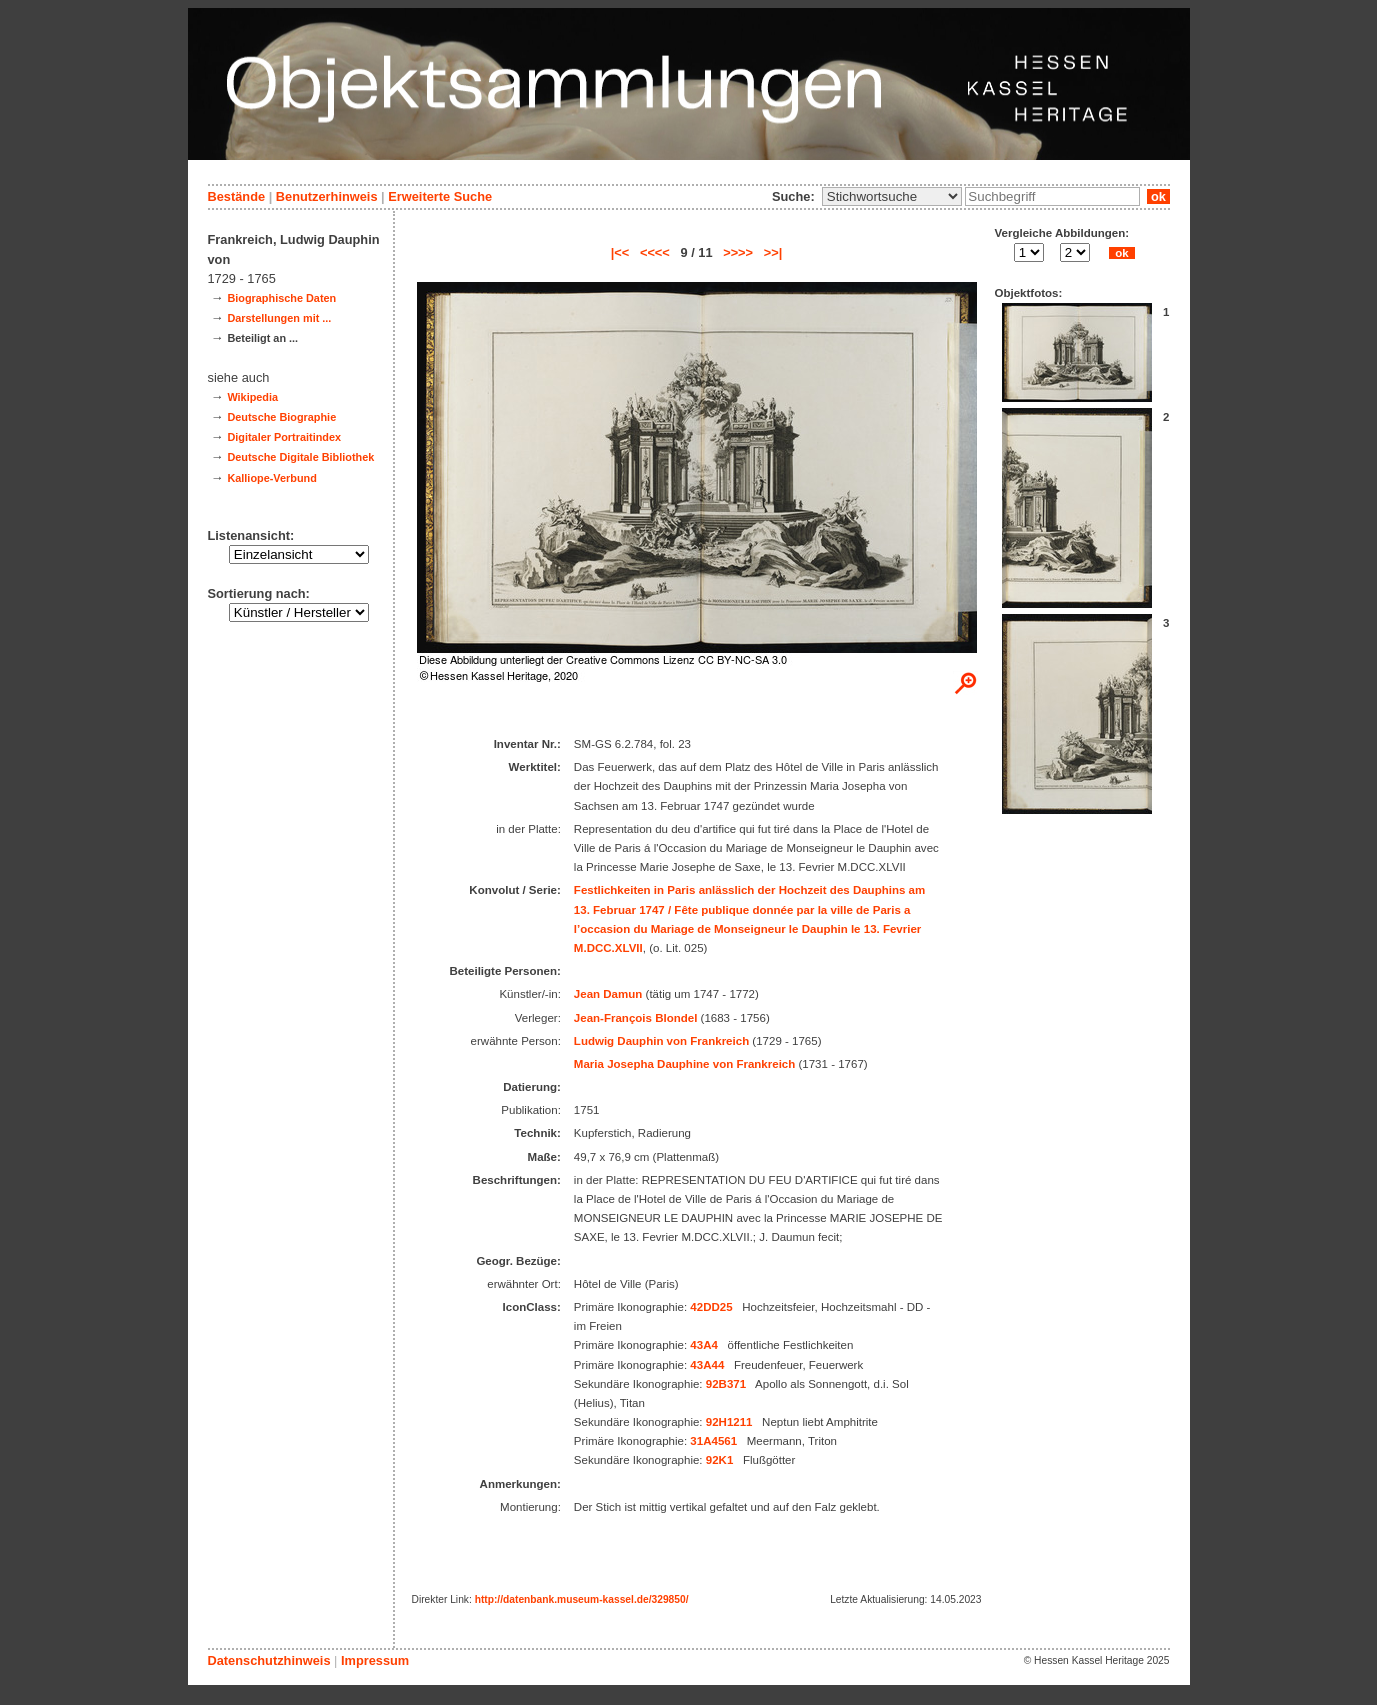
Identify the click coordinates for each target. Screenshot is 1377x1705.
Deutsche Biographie (281, 417)
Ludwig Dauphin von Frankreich (661, 1041)
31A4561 (713, 1441)
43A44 (707, 1365)
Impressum (375, 1660)
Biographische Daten (281, 298)
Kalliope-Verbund (271, 478)
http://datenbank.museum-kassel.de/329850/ (582, 1599)
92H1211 (729, 1422)
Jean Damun (608, 994)
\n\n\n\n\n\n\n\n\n (892, 196)
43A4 (704, 1345)
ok (1158, 196)
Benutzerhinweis (327, 196)
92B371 (726, 1384)
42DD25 (711, 1307)
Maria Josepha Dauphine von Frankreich (684, 1064)
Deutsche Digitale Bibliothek (300, 457)
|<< (620, 252)
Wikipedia (252, 397)
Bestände (237, 196)
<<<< (655, 252)
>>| (773, 252)
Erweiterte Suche (440, 196)
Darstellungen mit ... (279, 318)
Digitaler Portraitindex (284, 437)
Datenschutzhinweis (269, 1660)
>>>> (738, 252)
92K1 (720, 1460)
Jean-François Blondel (636, 1018)
